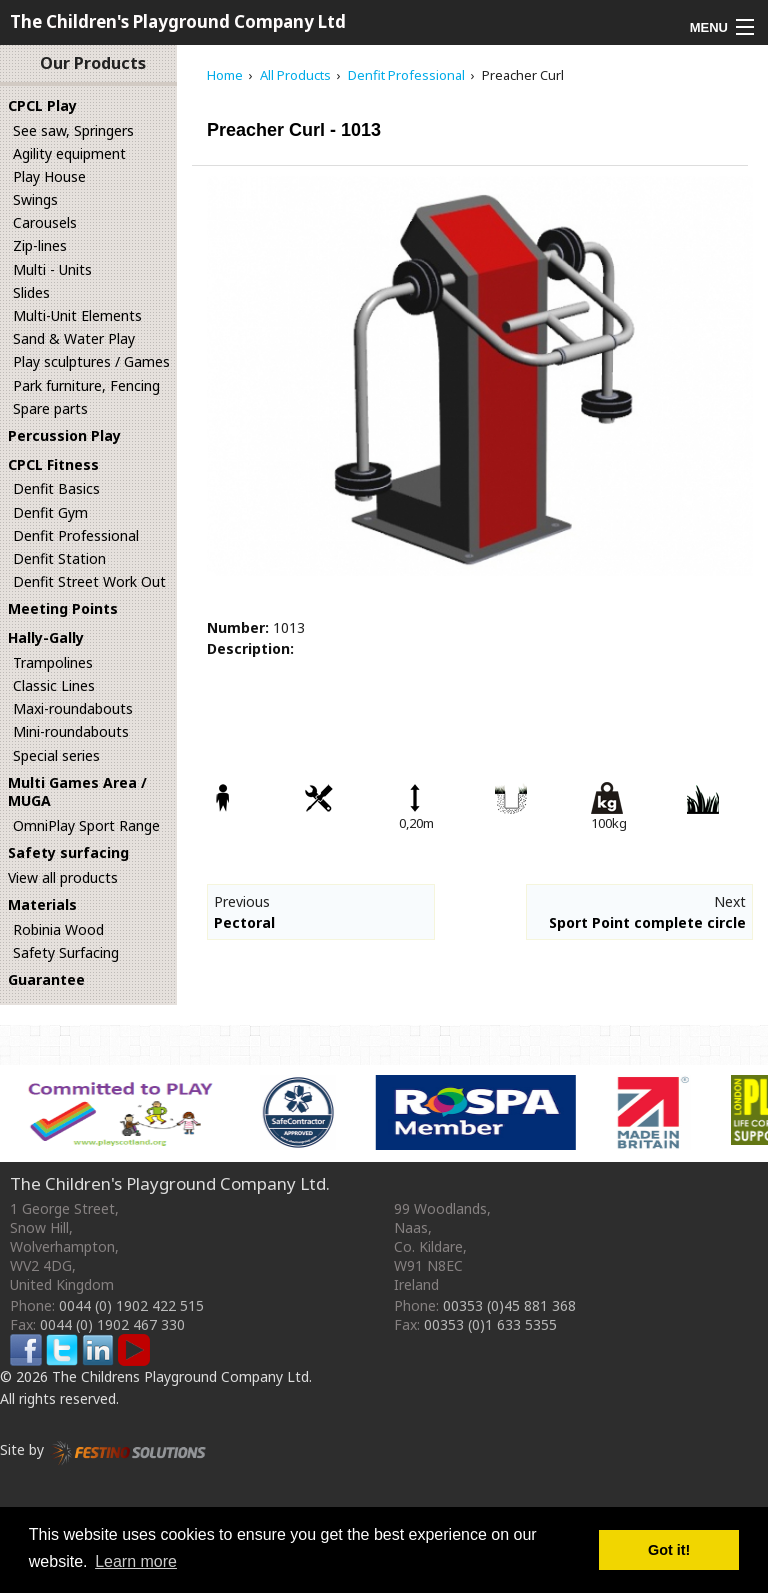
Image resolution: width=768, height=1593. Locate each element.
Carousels (45, 222)
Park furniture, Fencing (86, 385)
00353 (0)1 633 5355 (490, 1324)
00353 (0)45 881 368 (509, 1305)
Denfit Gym (50, 512)
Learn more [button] (136, 1561)
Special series (56, 755)
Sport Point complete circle (647, 922)
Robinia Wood (58, 929)
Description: (250, 648)
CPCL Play (42, 105)
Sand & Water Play (74, 338)
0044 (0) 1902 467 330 (112, 1324)
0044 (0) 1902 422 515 (131, 1305)
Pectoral (244, 922)
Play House (49, 176)
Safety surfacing (68, 852)
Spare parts (50, 408)
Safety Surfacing (66, 952)
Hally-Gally (46, 637)
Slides (31, 292)
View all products (63, 877)
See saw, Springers (73, 130)
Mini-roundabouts (71, 731)
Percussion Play (64, 435)
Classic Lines (54, 685)
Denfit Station (59, 558)
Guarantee (46, 979)
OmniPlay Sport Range (86, 825)
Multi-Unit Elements (77, 315)
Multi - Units (52, 269)
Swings (35, 199)
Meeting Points (63, 608)
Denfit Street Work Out (89, 581)
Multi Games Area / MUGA (77, 792)
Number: (238, 627)
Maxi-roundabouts (73, 708)
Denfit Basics (56, 488)
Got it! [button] (669, 1550)
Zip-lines (40, 245)
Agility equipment (69, 153)
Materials (42, 904)
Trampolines (53, 662)
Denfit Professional (76, 535)
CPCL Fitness (53, 464)
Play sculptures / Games (91, 361)
